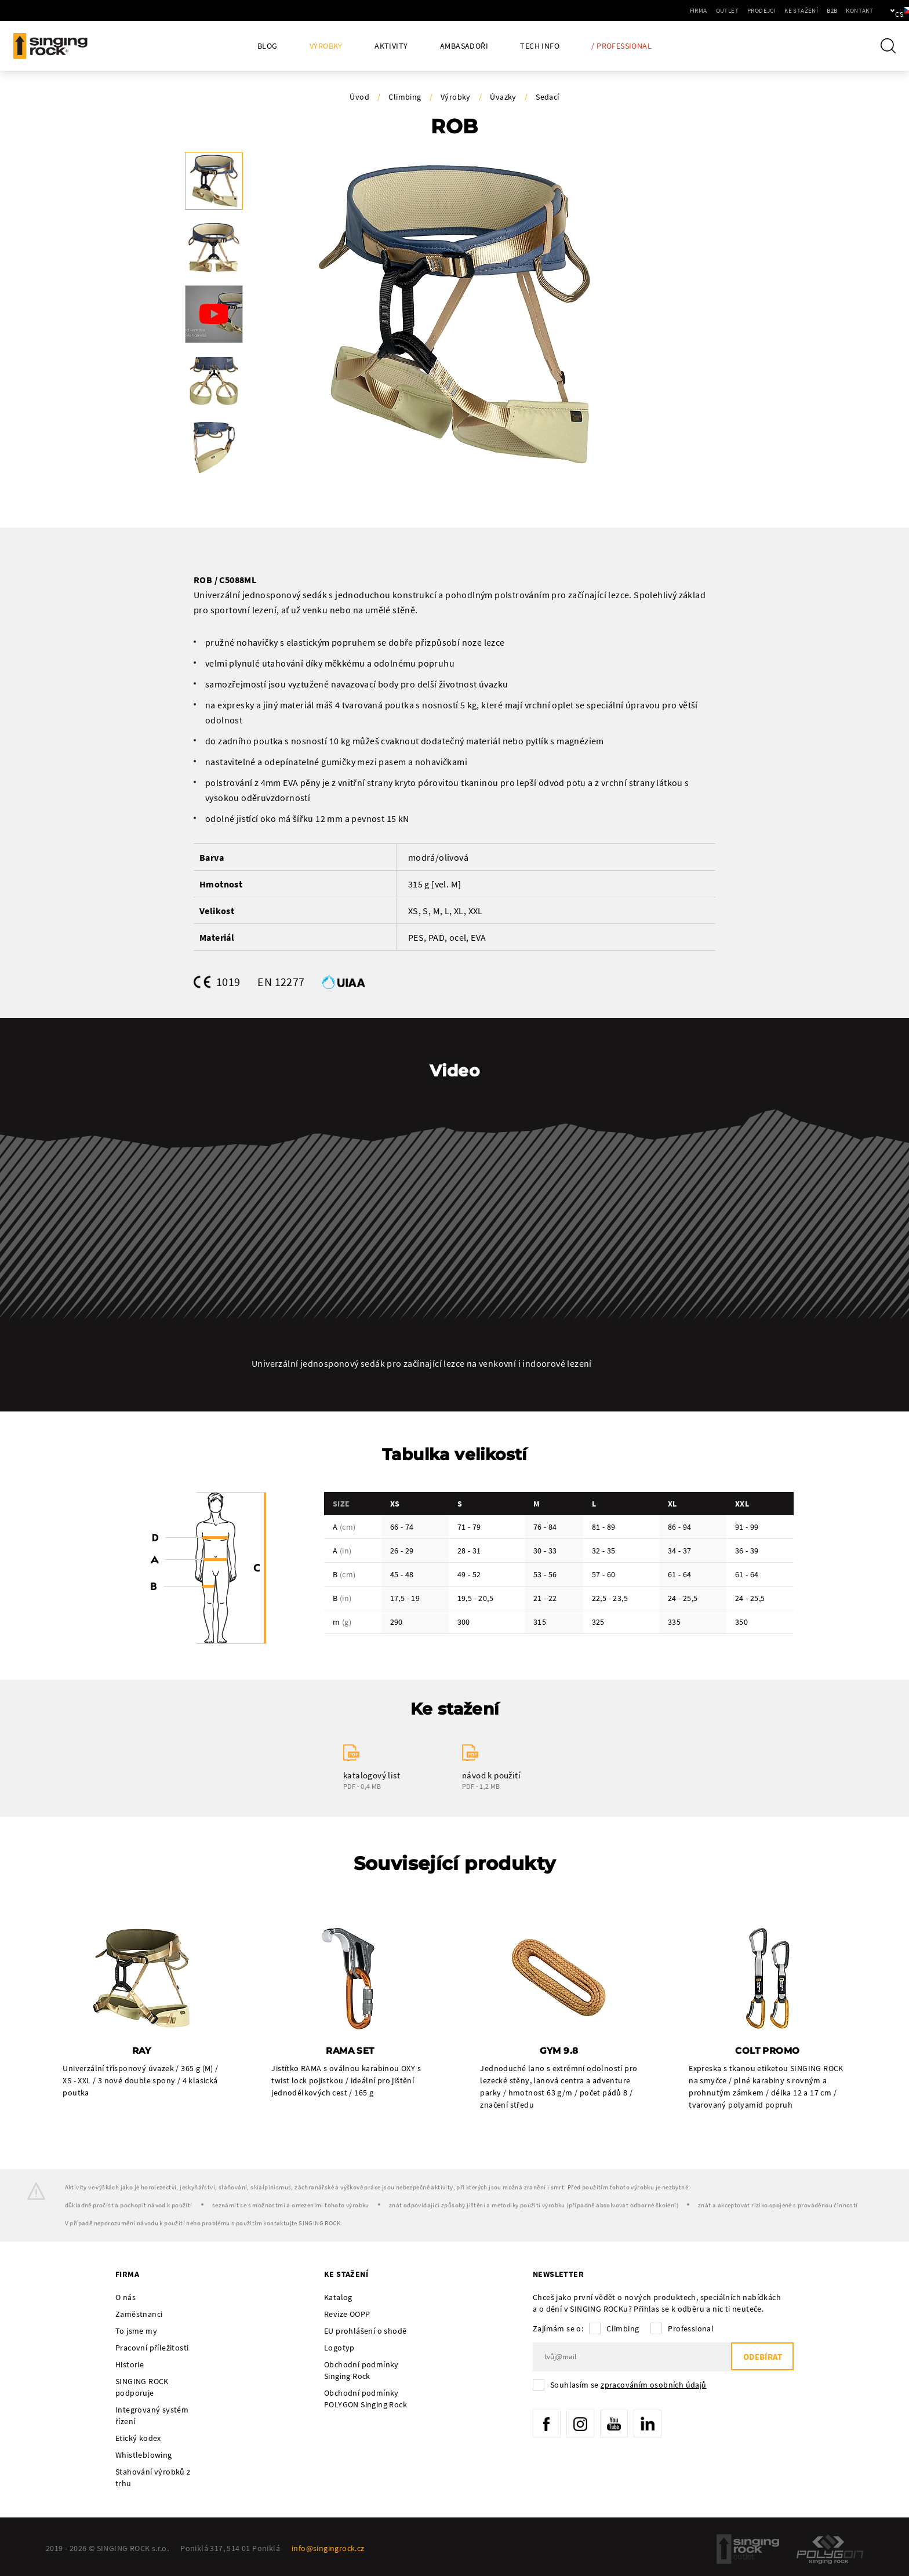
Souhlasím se (628, 2385)
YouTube (617, 2424)
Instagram (582, 2424)
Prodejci (722, 10)
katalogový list (371, 1775)
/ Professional (621, 46)
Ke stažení (762, 10)
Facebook (547, 2424)
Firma (659, 10)
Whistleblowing (143, 2455)
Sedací (547, 97)
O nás (125, 2298)
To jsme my (136, 2331)
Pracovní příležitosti (151, 2348)
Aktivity (391, 46)
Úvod (359, 97)
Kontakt (820, 10)
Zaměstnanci (138, 2314)
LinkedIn (652, 2424)
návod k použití (491, 1775)
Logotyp (339, 2348)
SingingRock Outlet (748, 2549)
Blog (267, 46)
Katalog (338, 2298)
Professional (691, 2329)
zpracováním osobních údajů (653, 2385)
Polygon (830, 2549)
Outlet (688, 10)
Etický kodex (138, 2438)
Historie (129, 2365)
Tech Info (539, 46)
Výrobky (326, 46)
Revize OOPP (347, 2314)
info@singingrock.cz (328, 2549)
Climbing (404, 97)
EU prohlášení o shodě (365, 2331)
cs (881, 10)
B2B (792, 10)
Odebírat (761, 2357)
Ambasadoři (464, 46)
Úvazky (503, 97)
